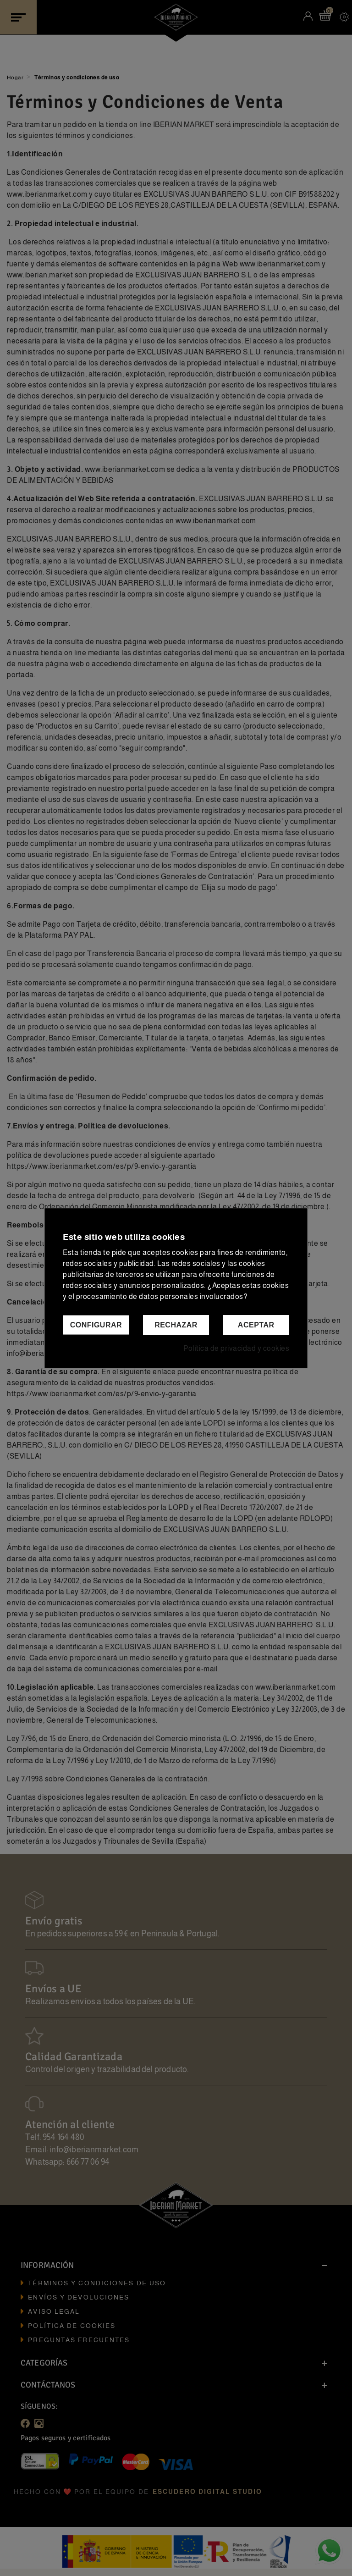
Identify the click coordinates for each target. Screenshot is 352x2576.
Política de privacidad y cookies (236, 1348)
